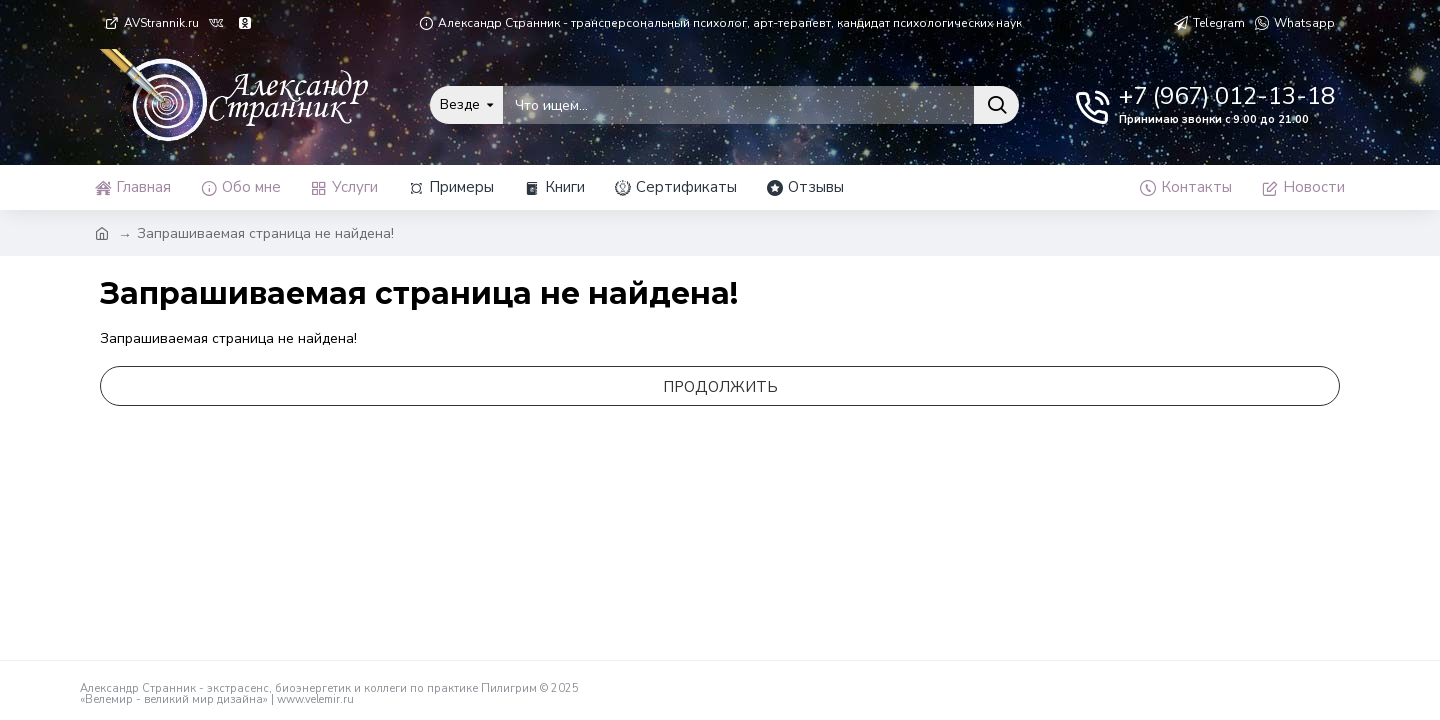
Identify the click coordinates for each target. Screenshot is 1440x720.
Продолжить (720, 387)
